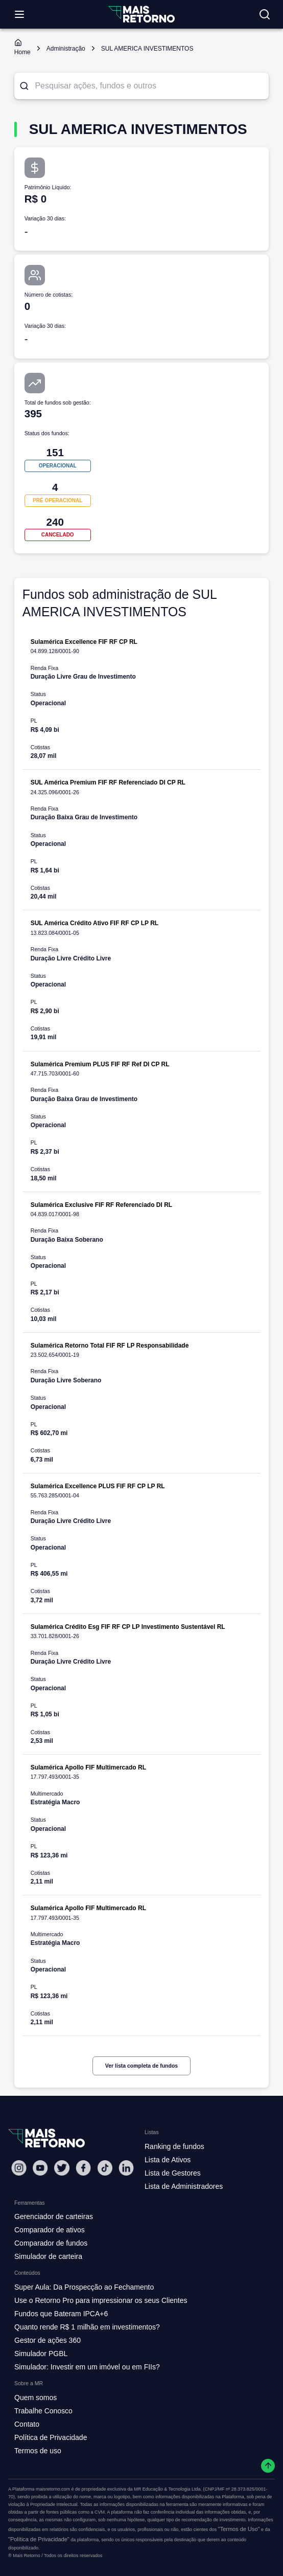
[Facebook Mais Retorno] (83, 2167)
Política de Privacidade (50, 2437)
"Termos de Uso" (239, 2529)
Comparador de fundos (50, 2243)
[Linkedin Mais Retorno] (126, 2167)
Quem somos (35, 2397)
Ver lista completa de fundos (141, 2065)
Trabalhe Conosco (43, 2411)
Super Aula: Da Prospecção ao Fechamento (84, 2287)
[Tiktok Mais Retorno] (104, 2167)
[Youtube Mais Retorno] (40, 2167)
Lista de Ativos (168, 2160)
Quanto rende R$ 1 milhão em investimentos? (87, 2327)
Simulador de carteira (48, 2256)
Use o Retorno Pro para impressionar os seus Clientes (100, 2300)
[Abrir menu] (19, 14)
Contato (26, 2424)
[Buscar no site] (264, 14)
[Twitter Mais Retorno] (61, 2168)
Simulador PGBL (40, 2353)
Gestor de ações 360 (47, 2340)
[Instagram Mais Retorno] (19, 2167)
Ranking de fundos (174, 2146)
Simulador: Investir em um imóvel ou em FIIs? (87, 2367)
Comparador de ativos (49, 2230)
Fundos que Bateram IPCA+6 (61, 2314)
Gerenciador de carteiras (53, 2216)
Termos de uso (37, 2451)
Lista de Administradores (184, 2186)
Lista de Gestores (173, 2173)
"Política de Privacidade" (38, 2539)
